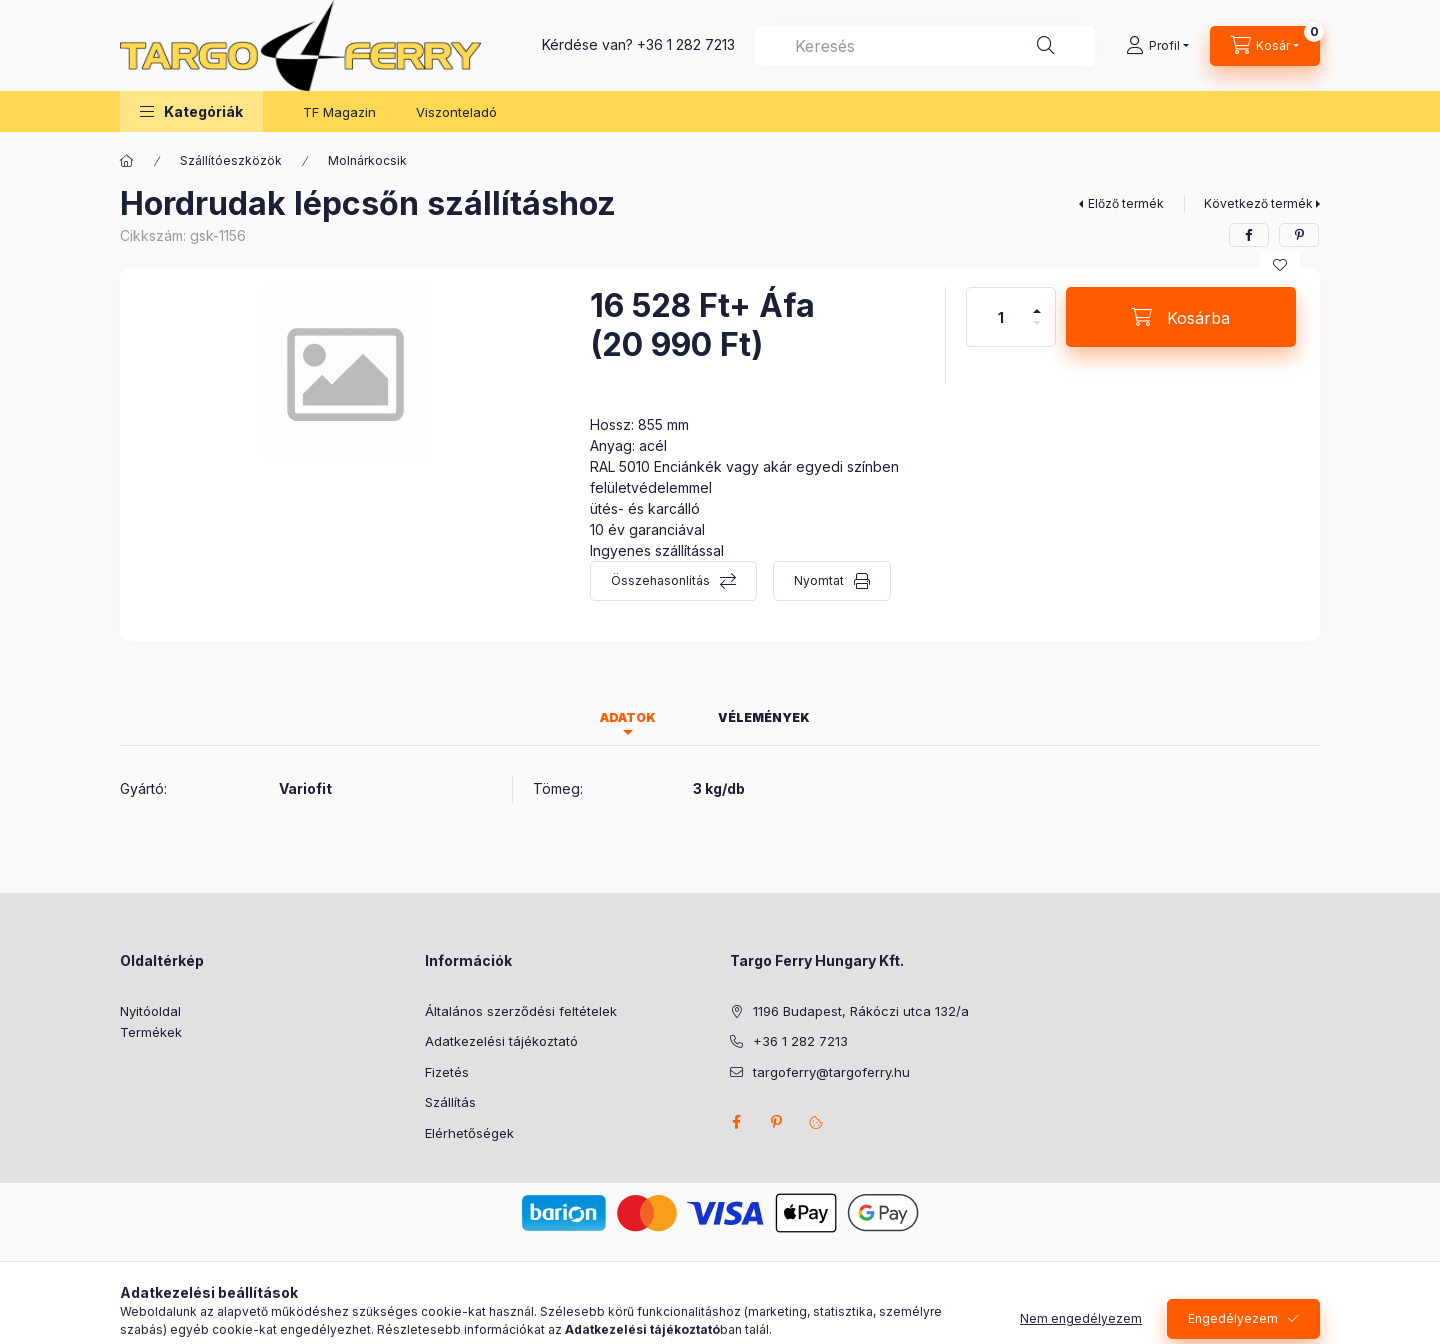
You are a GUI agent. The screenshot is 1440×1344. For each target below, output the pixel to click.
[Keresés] (1046, 46)
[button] (191, 111)
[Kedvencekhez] (1280, 265)
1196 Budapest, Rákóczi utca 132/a (861, 1011)
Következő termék (1258, 203)
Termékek (151, 1032)
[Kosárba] (1181, 317)
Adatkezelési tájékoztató (501, 1041)
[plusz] (1037, 302)
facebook (736, 1122)
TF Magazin (339, 112)
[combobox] (925, 46)
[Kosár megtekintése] (1265, 46)
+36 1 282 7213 (686, 44)
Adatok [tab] (628, 717)
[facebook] (1249, 235)
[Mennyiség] (1001, 317)
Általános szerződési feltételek (521, 1011)
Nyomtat (819, 580)
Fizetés (447, 1072)
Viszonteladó (456, 112)
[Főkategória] (127, 161)
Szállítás (450, 1102)
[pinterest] (1299, 235)
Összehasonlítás (660, 580)
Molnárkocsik (367, 160)
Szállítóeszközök (231, 160)
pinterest (776, 1122)
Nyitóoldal (150, 1011)
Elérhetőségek (469, 1133)
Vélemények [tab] (764, 717)
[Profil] (1157, 46)
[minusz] (1037, 331)
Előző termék (1126, 203)
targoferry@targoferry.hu (831, 1072)
